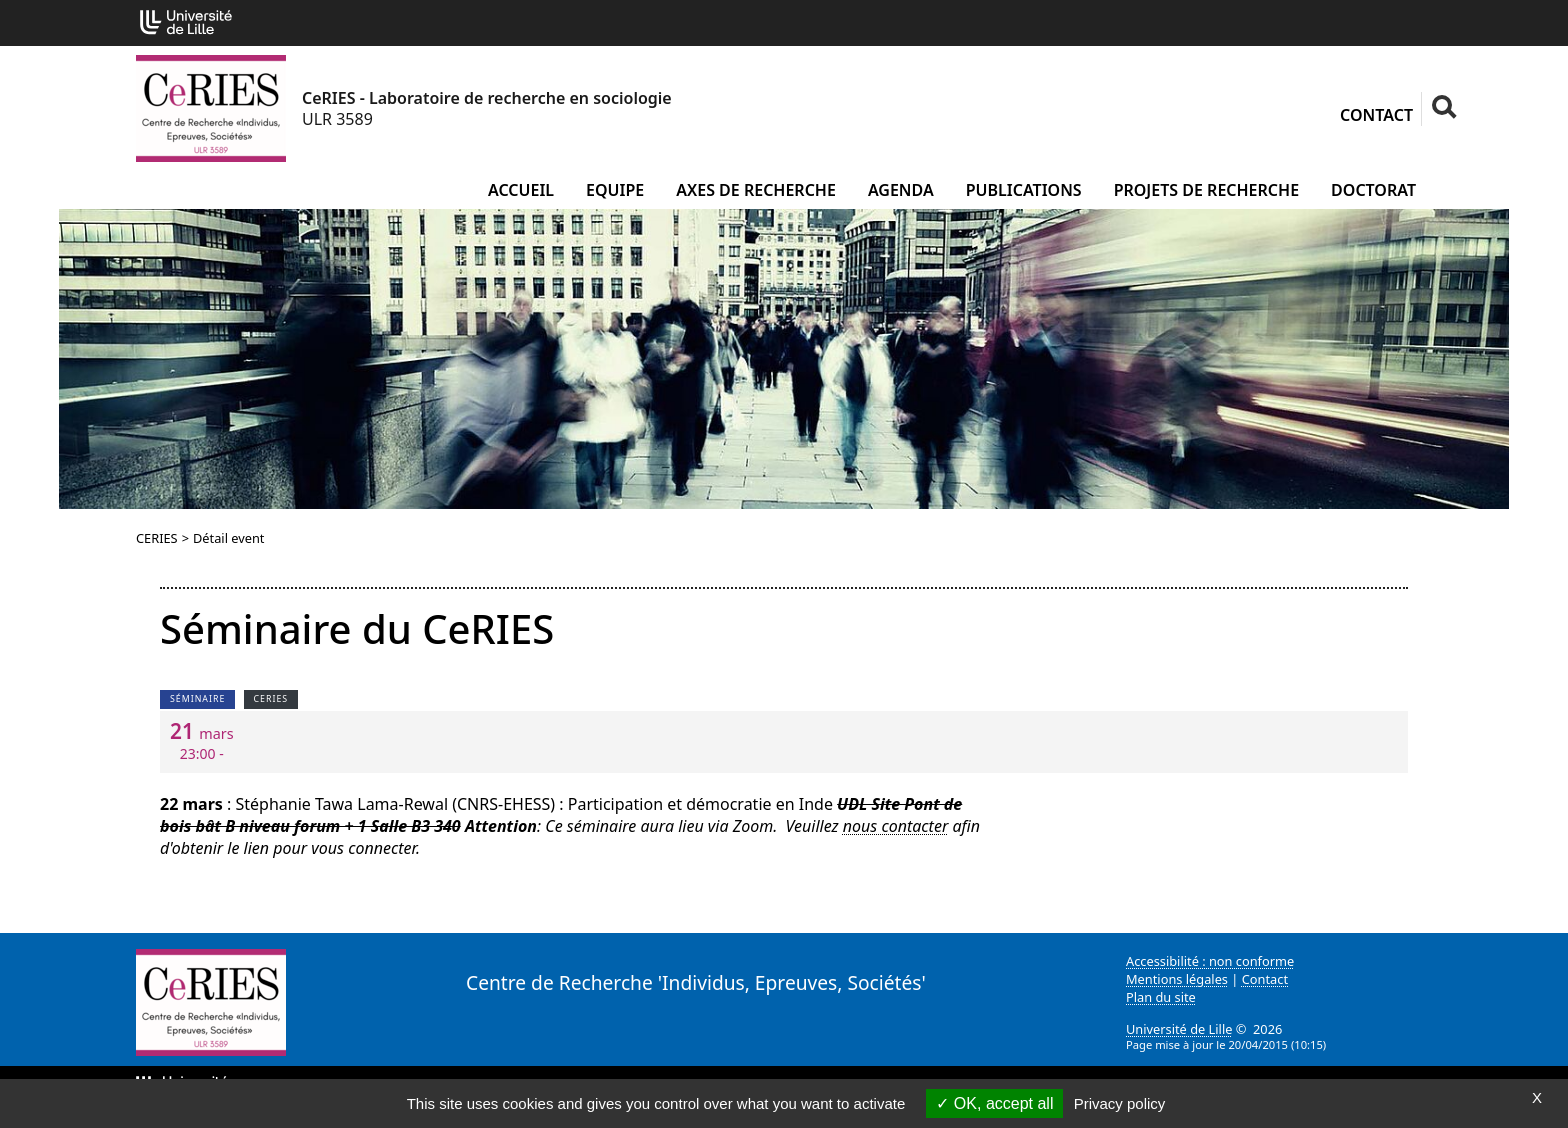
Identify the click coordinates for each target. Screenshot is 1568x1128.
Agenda (901, 190)
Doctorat (1373, 190)
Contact (1376, 115)
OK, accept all (994, 1103)
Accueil (521, 190)
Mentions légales (1177, 979)
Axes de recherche (756, 190)
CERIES (157, 538)
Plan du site (1161, 997)
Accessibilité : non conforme (1210, 961)
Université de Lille (1179, 1029)
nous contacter (895, 826)
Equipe (615, 190)
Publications (1024, 190)
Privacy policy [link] (1120, 1103)
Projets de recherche (1206, 190)
